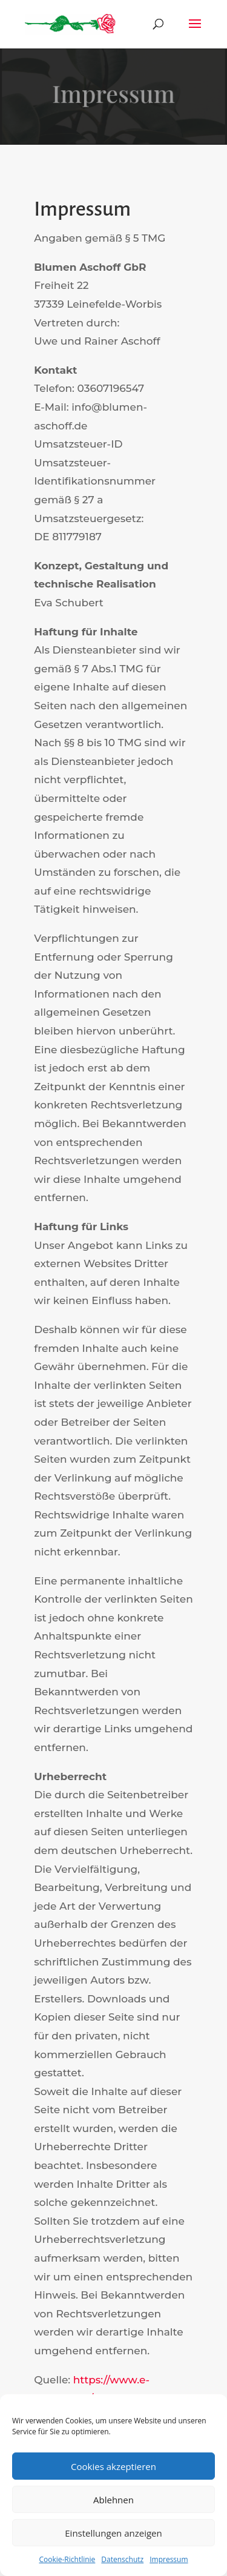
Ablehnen (113, 2500)
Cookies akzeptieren (113, 2466)
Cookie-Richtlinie (67, 2559)
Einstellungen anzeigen (113, 2533)
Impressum (169, 2559)
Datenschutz (122, 2559)
